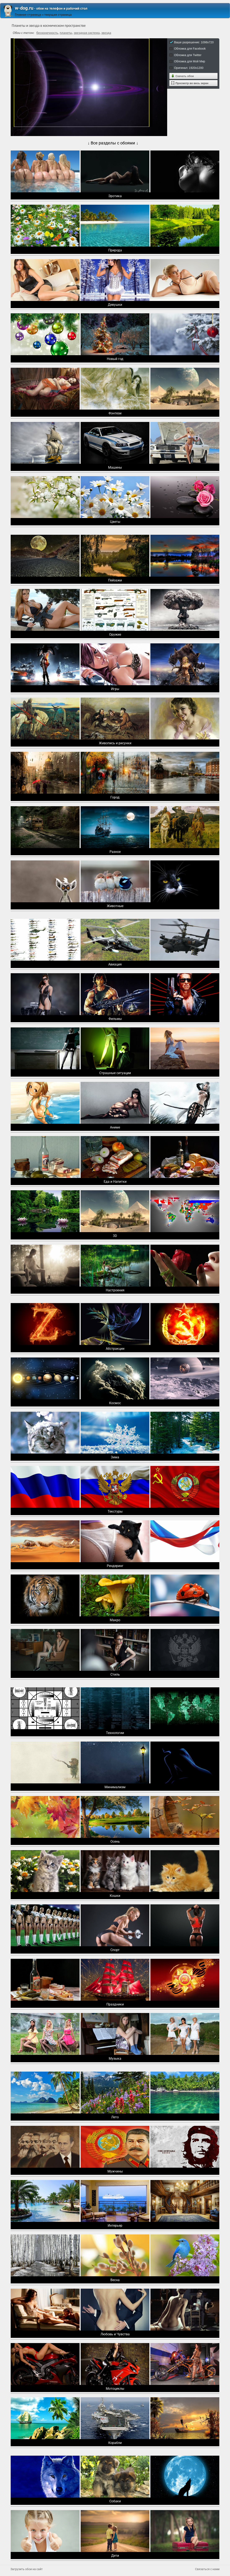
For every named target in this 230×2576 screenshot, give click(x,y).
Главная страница (28, 15)
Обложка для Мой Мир (187, 61)
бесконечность (47, 33)
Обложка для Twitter (185, 55)
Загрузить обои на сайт (26, 2569)
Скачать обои (182, 76)
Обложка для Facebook (187, 48)
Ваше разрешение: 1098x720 (191, 42)
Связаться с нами (207, 2569)
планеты (66, 33)
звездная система (87, 33)
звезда (106, 33)
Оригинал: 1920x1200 (186, 67)
